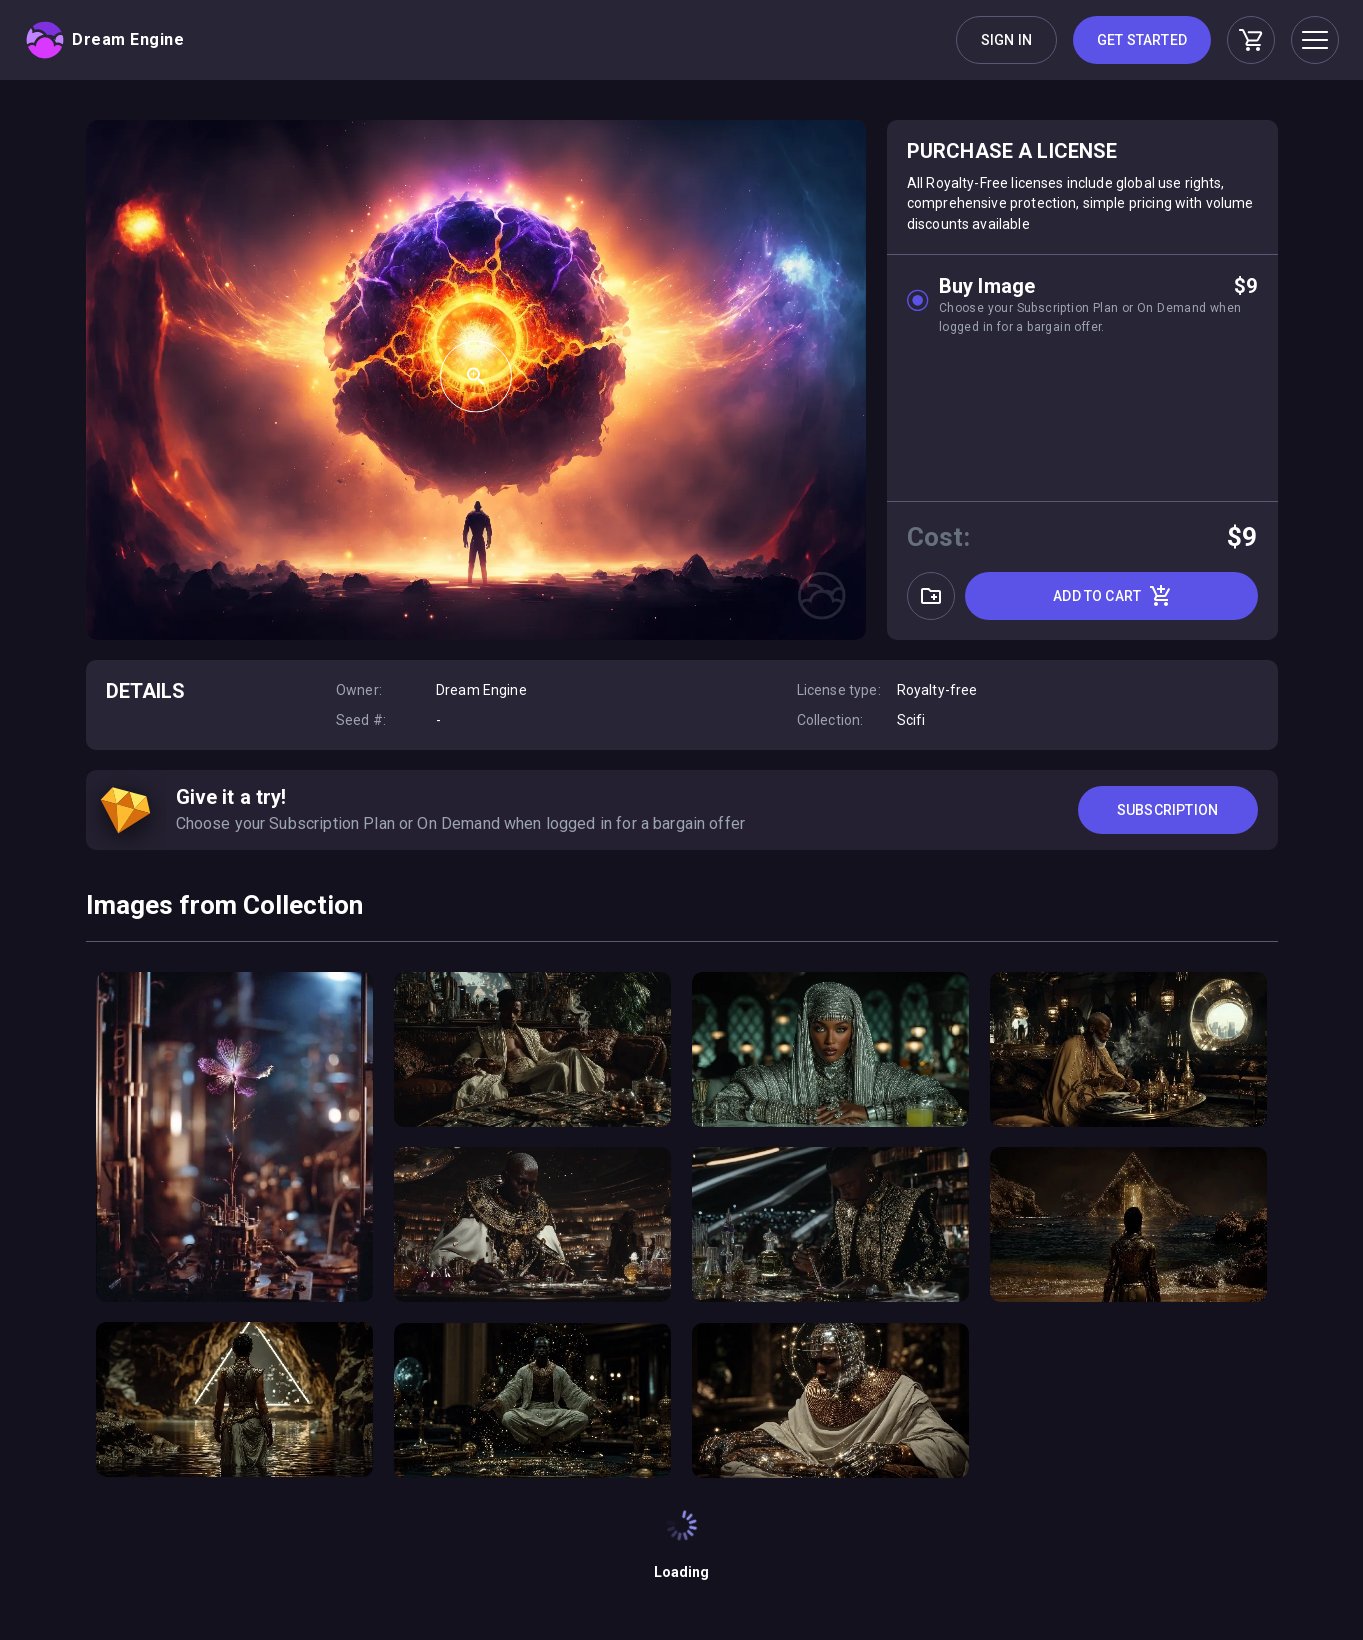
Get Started (1142, 40)
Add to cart (1113, 596)
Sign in (1006, 40)
